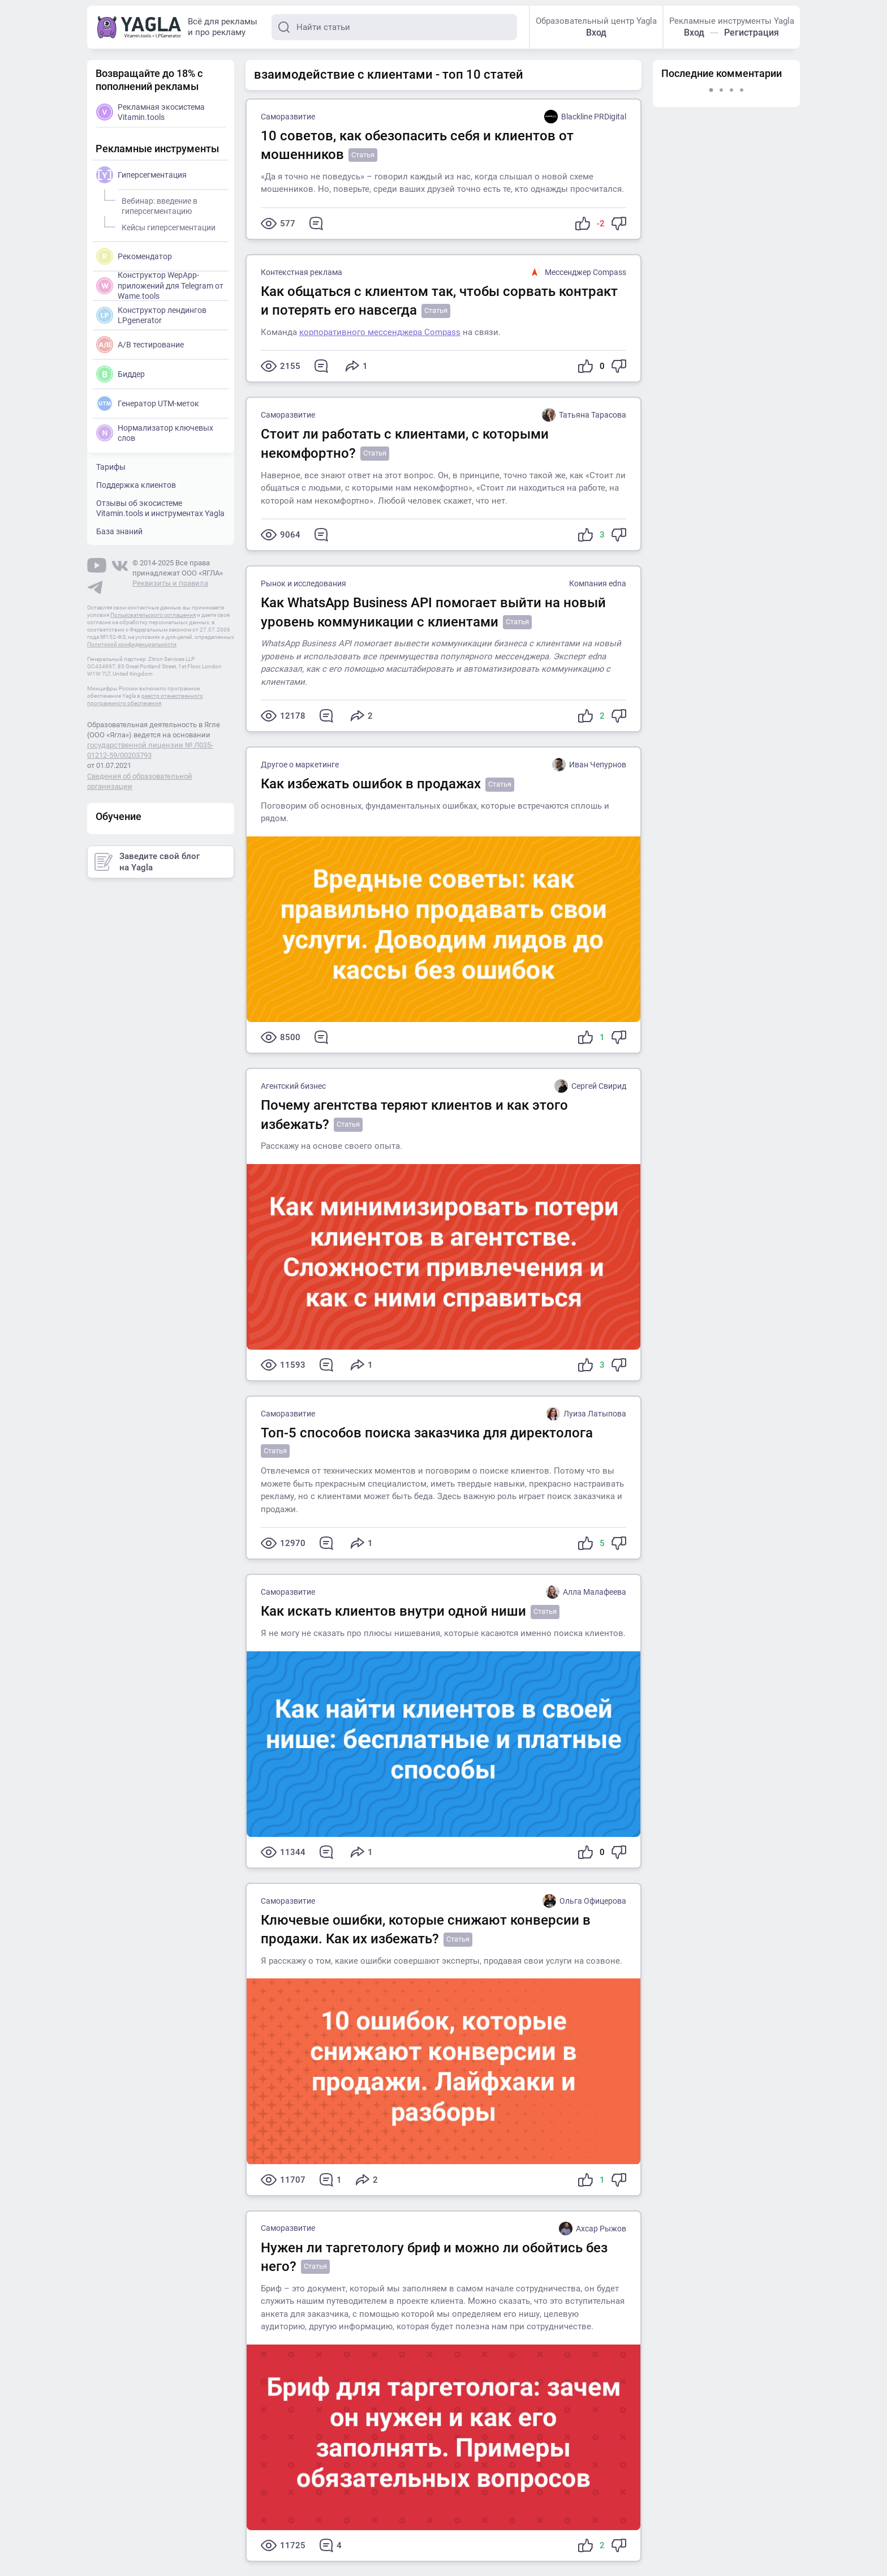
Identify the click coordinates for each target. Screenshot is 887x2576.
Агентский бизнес (293, 1085)
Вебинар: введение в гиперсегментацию (157, 204)
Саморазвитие (288, 116)
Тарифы (111, 466)
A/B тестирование (140, 344)
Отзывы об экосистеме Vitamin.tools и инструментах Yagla (160, 508)
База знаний (119, 531)
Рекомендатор (134, 256)
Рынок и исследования (303, 583)
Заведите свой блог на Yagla (147, 862)
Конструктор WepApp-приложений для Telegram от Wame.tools (159, 285)
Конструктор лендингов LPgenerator (151, 315)
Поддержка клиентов (136, 485)
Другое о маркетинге (300, 764)
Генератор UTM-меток (147, 403)
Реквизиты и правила (170, 583)
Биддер (120, 374)
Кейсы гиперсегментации (167, 226)
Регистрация (751, 32)
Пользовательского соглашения (153, 615)
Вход (596, 32)
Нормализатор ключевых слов (154, 433)
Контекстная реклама (301, 272)
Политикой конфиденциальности (131, 644)
